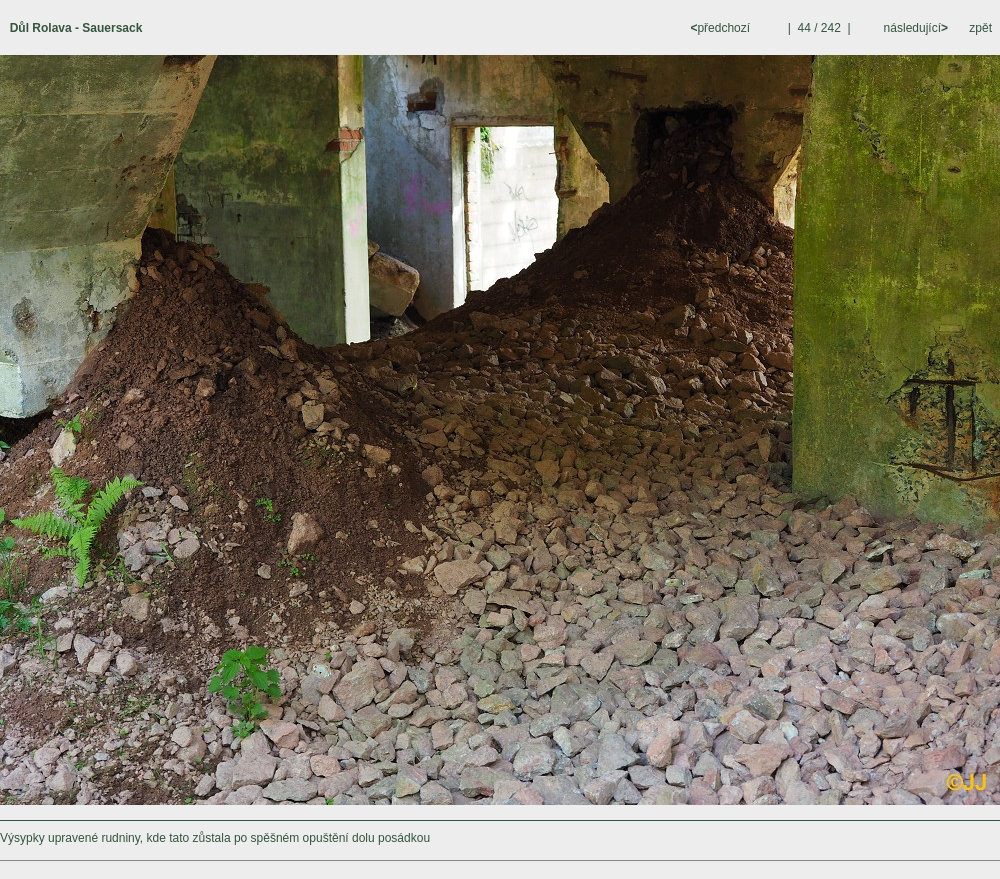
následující (914, 28)
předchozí (721, 28)
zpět (980, 28)
